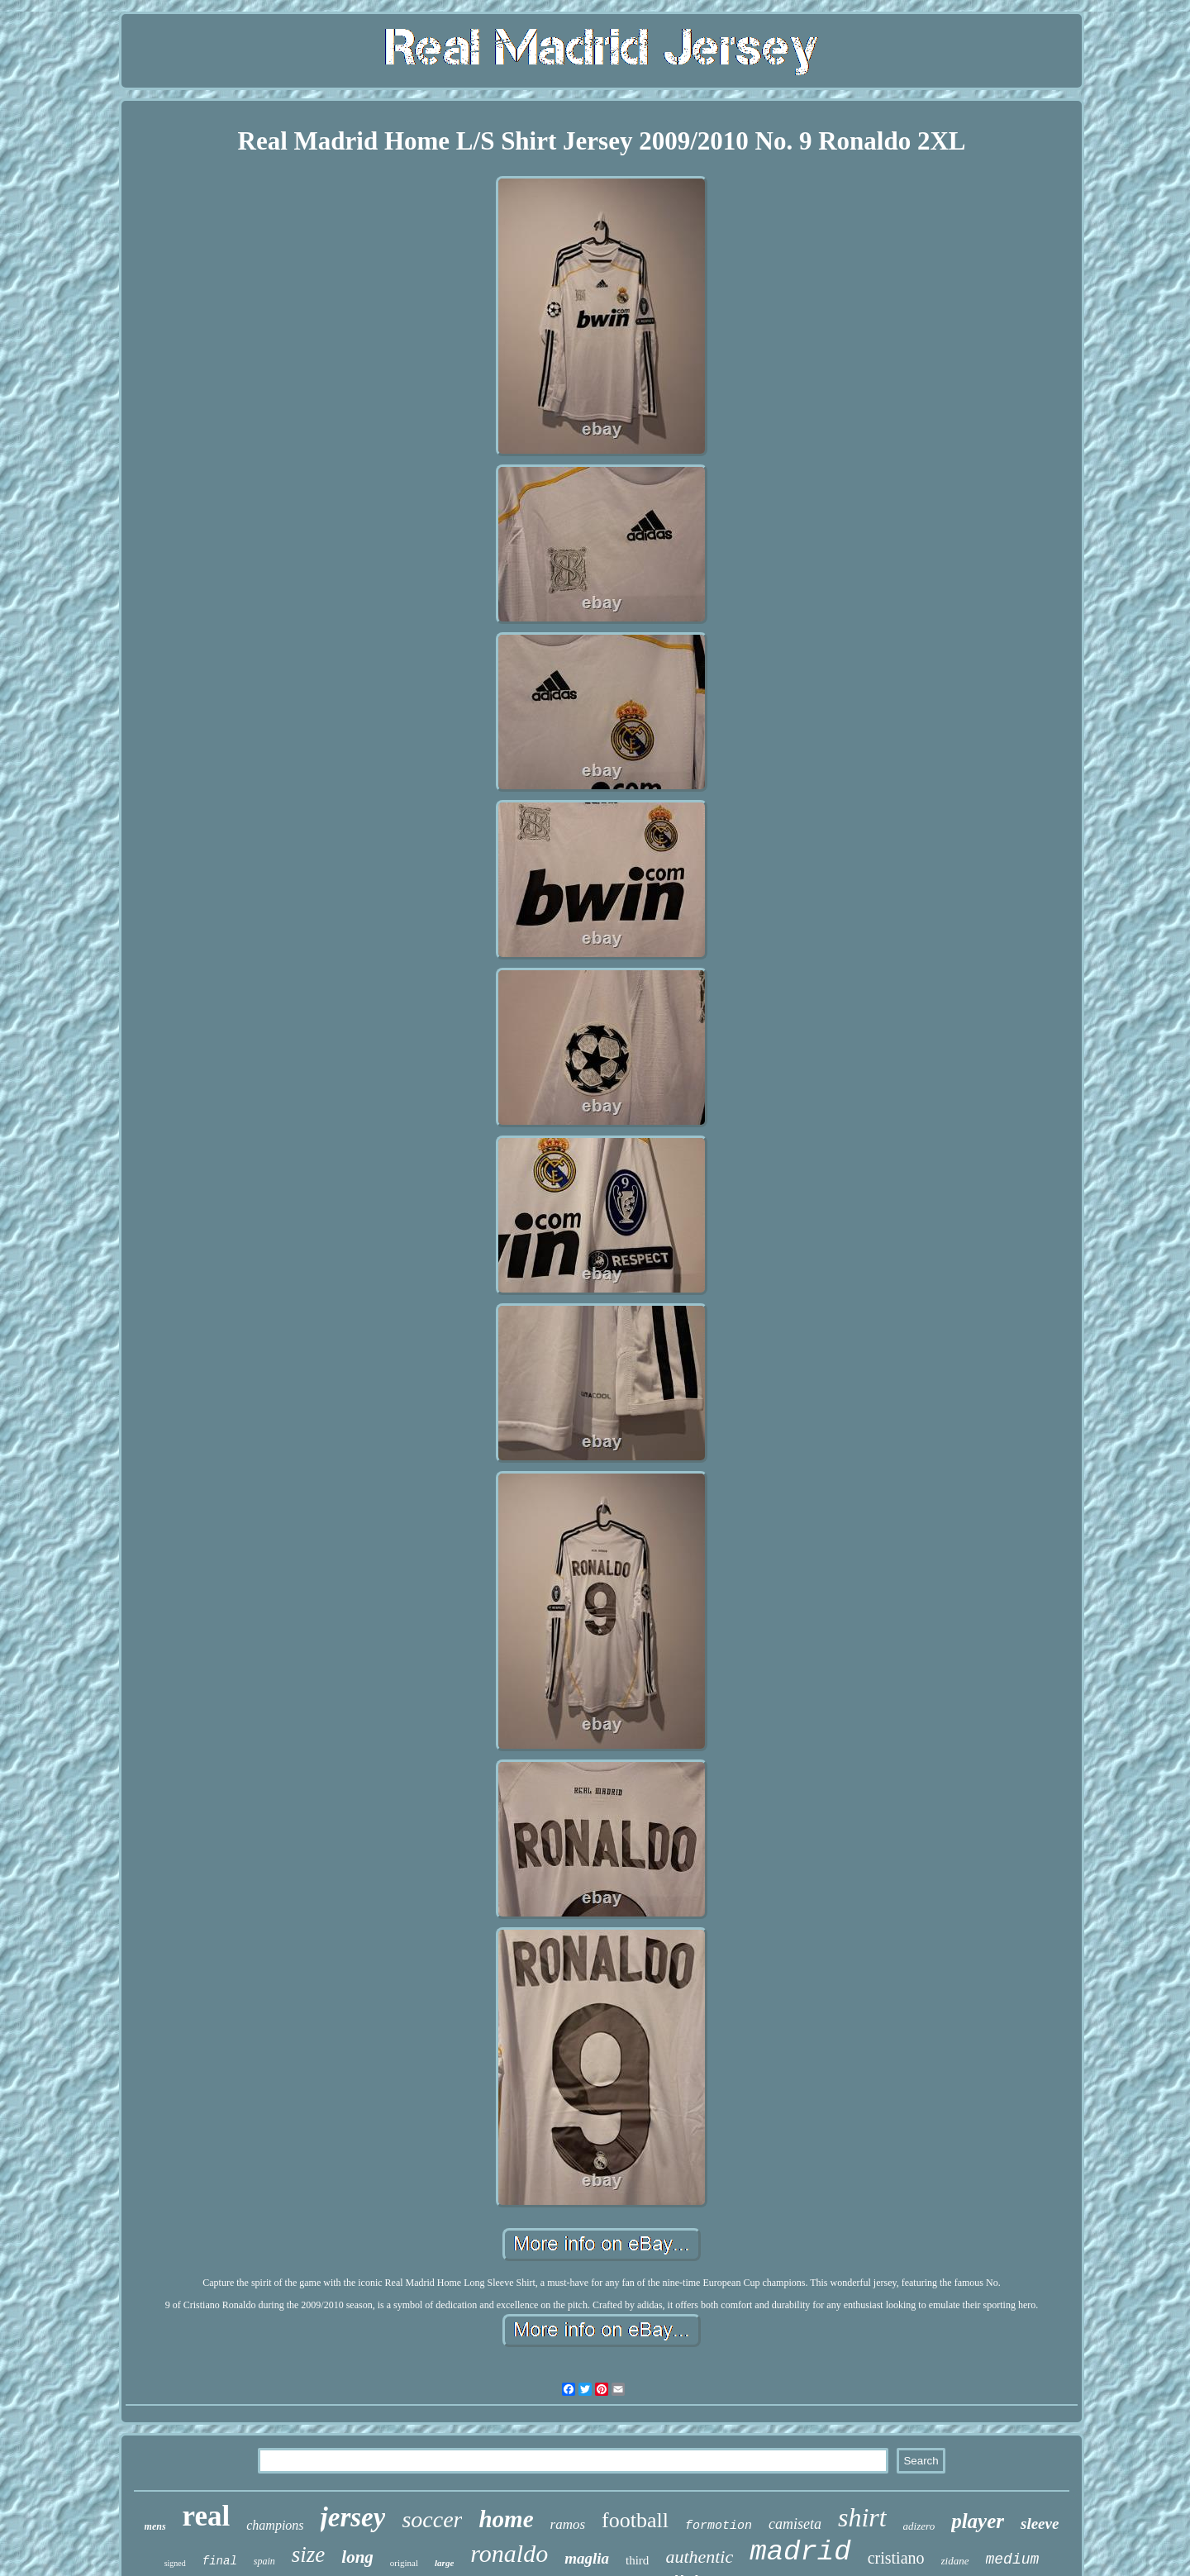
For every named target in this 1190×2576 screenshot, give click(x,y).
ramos (568, 2524)
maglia (586, 2558)
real (207, 2516)
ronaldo (509, 2553)
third (637, 2560)
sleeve (1040, 2523)
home (505, 2519)
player (977, 2521)
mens (155, 2526)
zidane (955, 2561)
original (404, 2563)
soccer (432, 2519)
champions (274, 2525)
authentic (699, 2556)
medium (1013, 2559)
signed (175, 2563)
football (635, 2520)
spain (264, 2561)
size (309, 2554)
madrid (800, 2552)
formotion (718, 2526)
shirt (862, 2517)
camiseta (795, 2524)
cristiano (896, 2558)
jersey (353, 2517)
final (219, 2561)
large (444, 2563)
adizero (919, 2526)
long (357, 2557)
